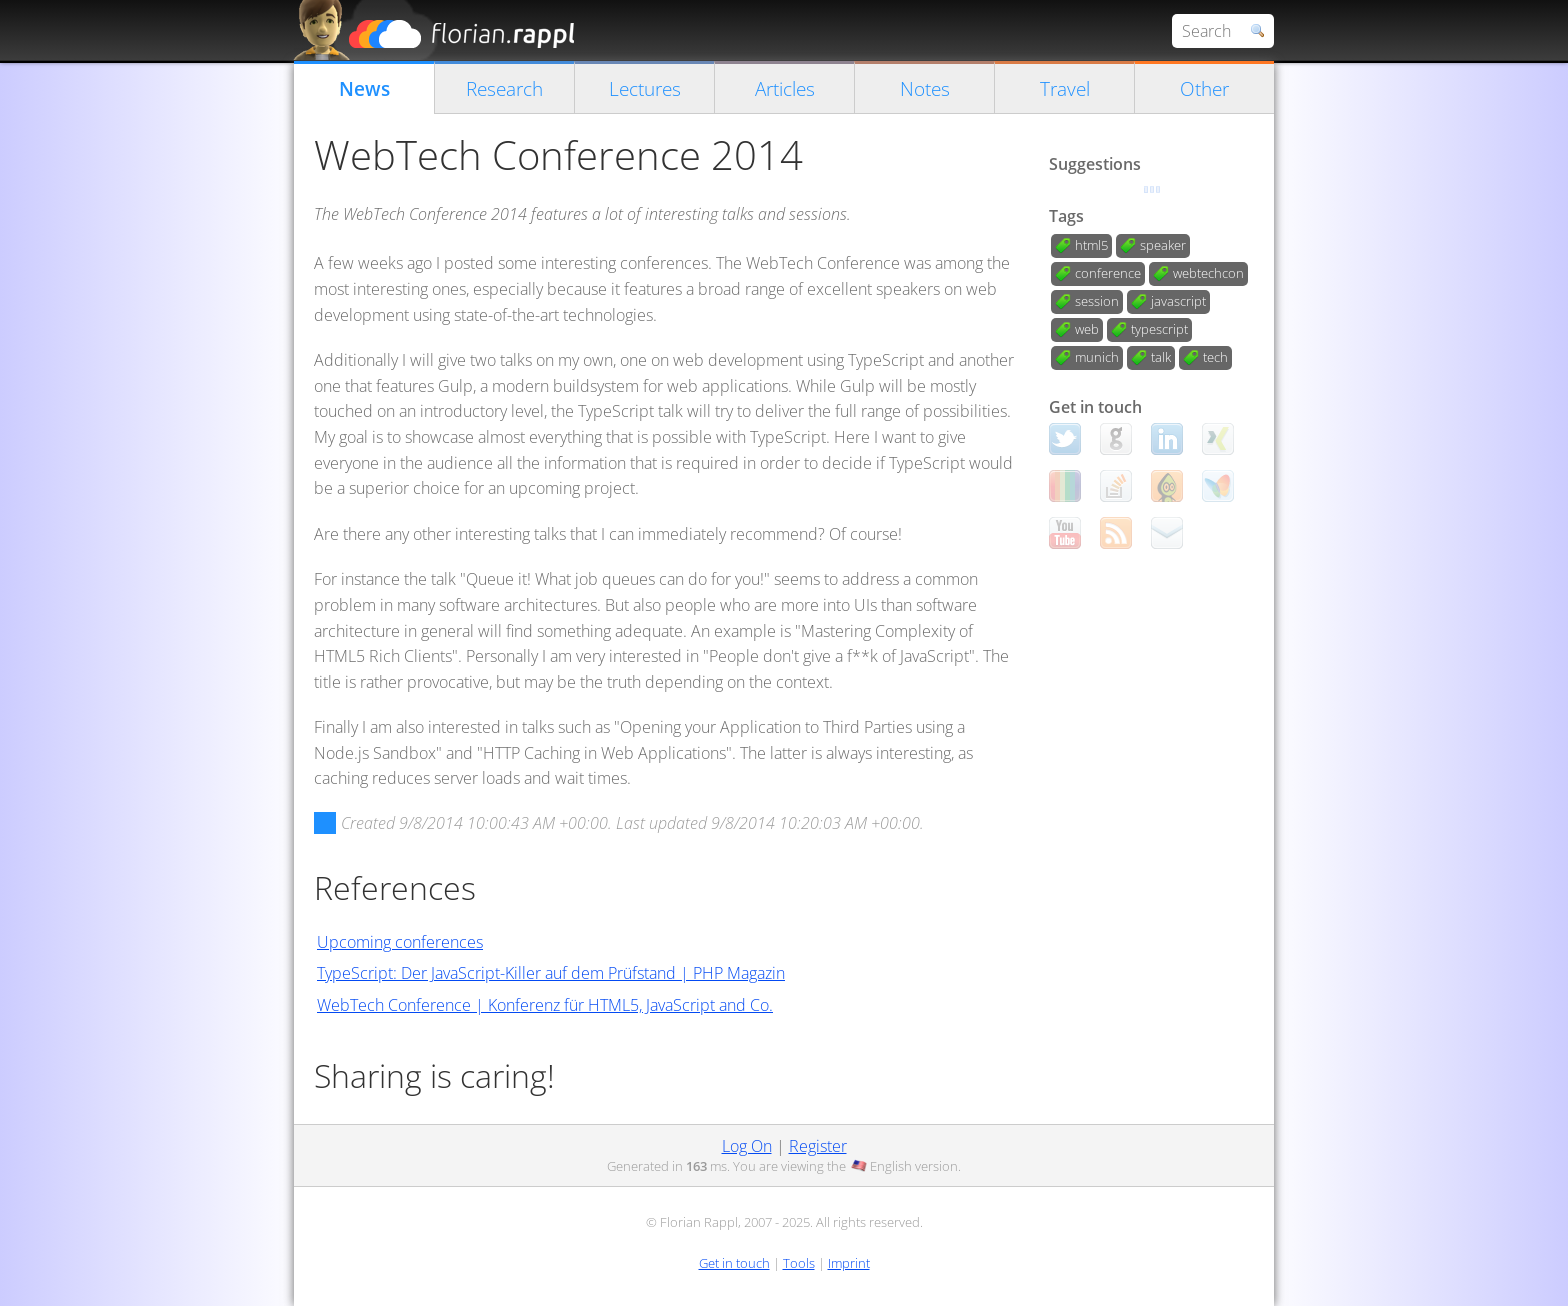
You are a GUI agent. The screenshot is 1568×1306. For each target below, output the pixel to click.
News (364, 88)
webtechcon (1208, 273)
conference (1108, 273)
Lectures (645, 88)
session (1097, 301)
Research (504, 88)
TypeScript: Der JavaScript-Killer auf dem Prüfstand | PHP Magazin (551, 973)
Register (818, 1146)
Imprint (849, 1263)
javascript (1178, 301)
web (1087, 329)
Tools (799, 1263)
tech (1215, 357)
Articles (785, 88)
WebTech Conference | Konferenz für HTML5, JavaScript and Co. (545, 1005)
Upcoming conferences (400, 942)
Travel (1065, 88)
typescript (1159, 329)
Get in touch (734, 1263)
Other (1204, 88)
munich (1097, 357)
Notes (925, 88)
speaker (1163, 245)
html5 (1091, 245)
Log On (747, 1146)
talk (1161, 357)
